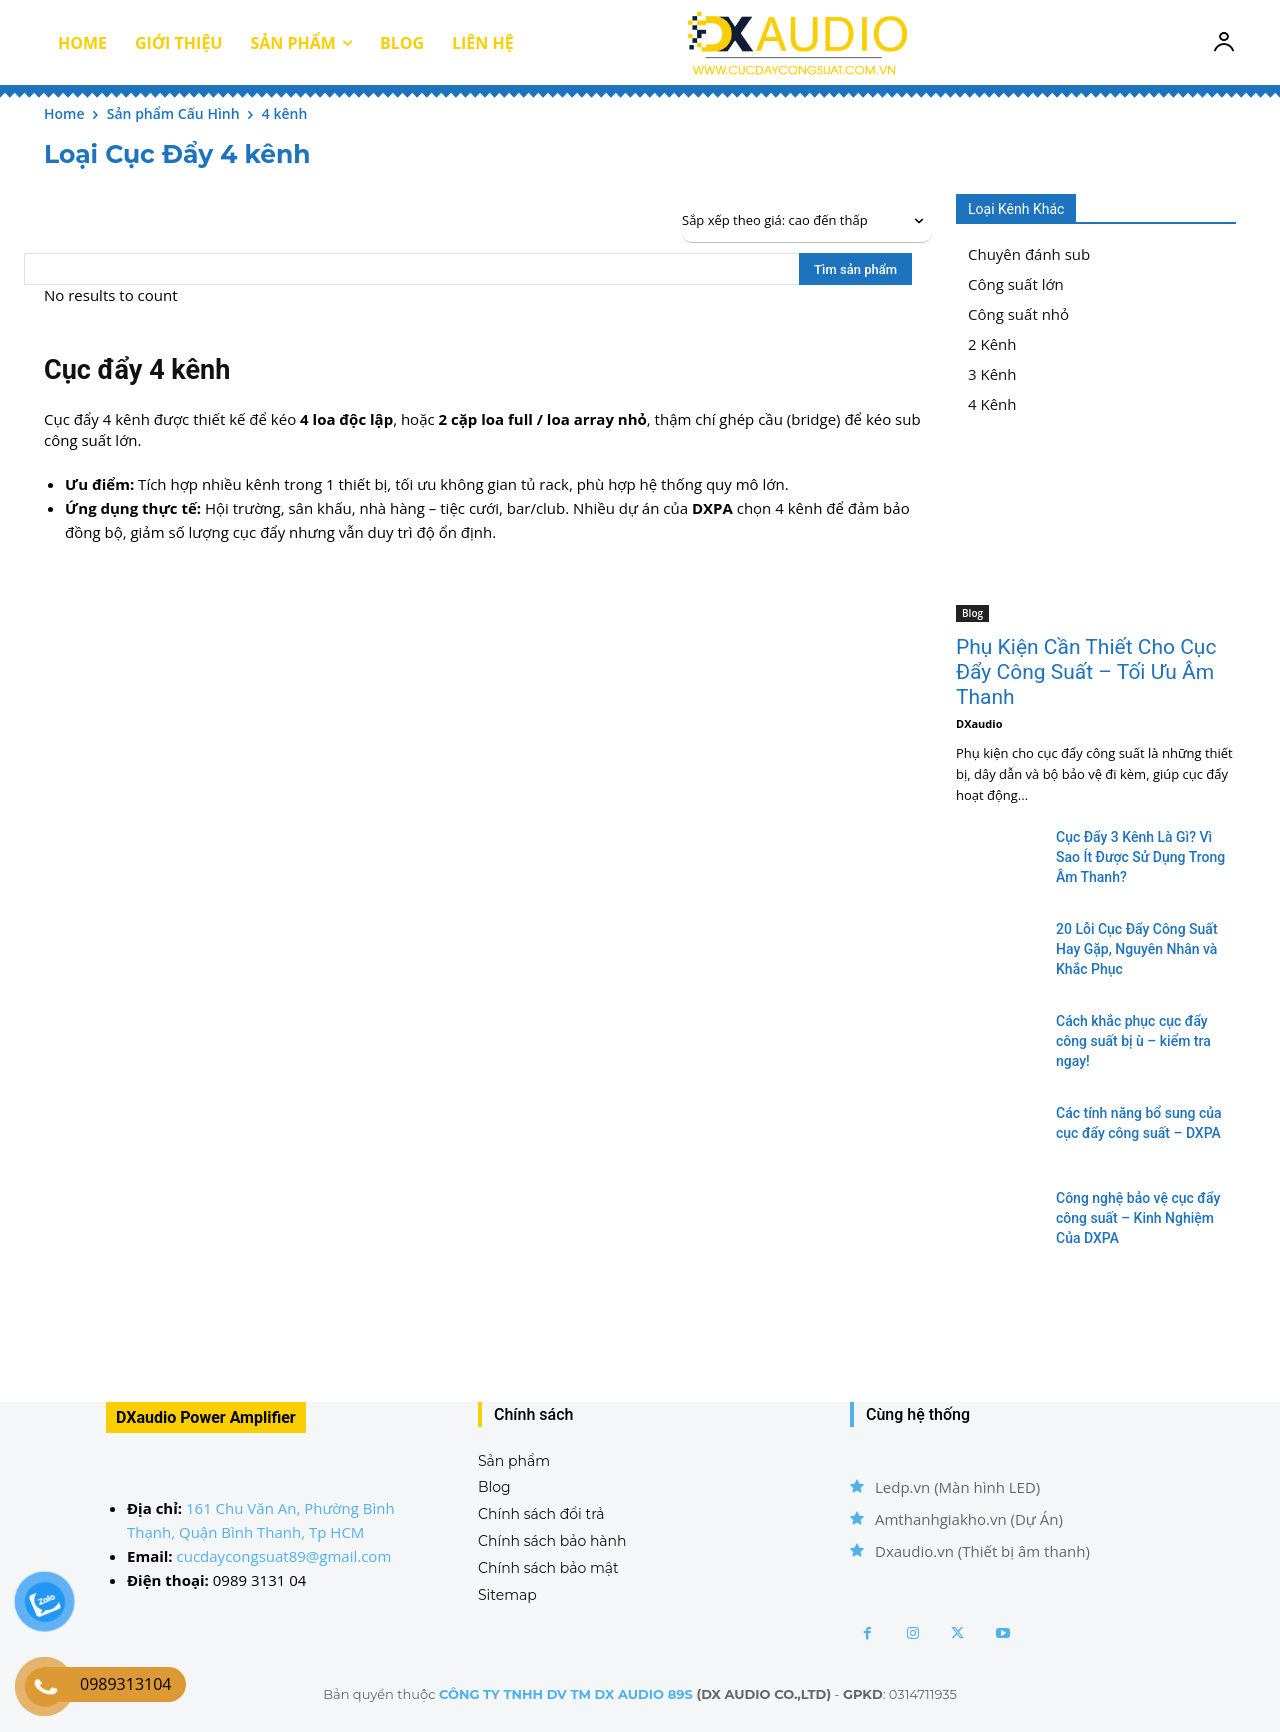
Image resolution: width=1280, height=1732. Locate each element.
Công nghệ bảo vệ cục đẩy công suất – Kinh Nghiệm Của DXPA (1138, 1218)
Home (64, 113)
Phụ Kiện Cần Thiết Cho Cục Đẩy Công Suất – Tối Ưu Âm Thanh (1086, 672)
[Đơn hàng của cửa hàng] (807, 221)
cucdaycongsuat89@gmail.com (284, 1556)
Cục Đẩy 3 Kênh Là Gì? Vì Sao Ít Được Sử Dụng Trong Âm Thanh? (1140, 857)
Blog (972, 613)
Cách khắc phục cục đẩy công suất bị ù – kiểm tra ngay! (1133, 1041)
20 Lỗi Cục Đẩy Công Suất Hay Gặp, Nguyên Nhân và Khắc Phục (1137, 949)
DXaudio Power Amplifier (206, 1417)
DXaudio (979, 723)
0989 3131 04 (260, 1580)
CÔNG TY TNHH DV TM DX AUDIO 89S (566, 1694)
